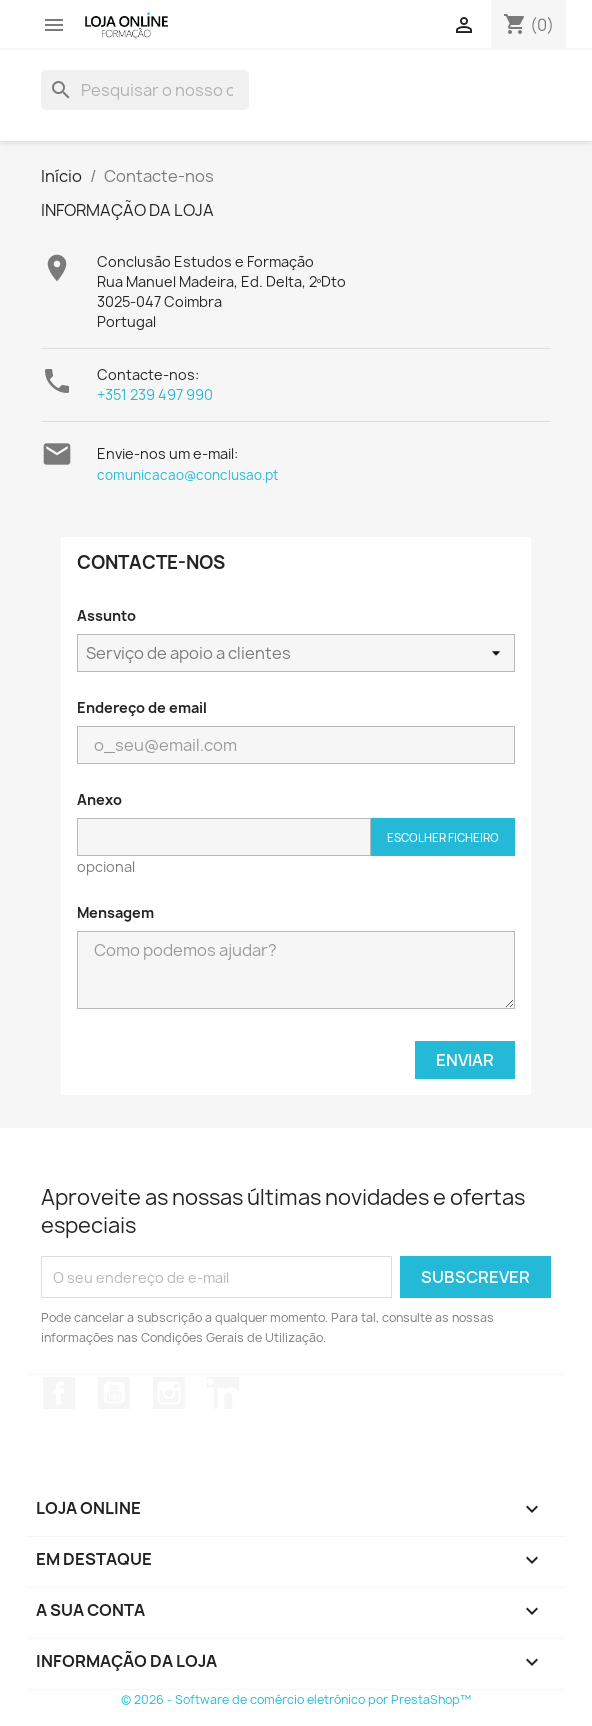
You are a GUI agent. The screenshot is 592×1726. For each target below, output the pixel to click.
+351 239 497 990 (155, 394)
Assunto (106, 615)
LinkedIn (223, 1393)
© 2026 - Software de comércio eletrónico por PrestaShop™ (296, 1699)
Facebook (59, 1393)
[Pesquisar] (145, 90)
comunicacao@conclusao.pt (187, 475)
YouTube (114, 1393)
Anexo (99, 799)
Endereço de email (142, 707)
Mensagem (115, 912)
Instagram (169, 1393)
